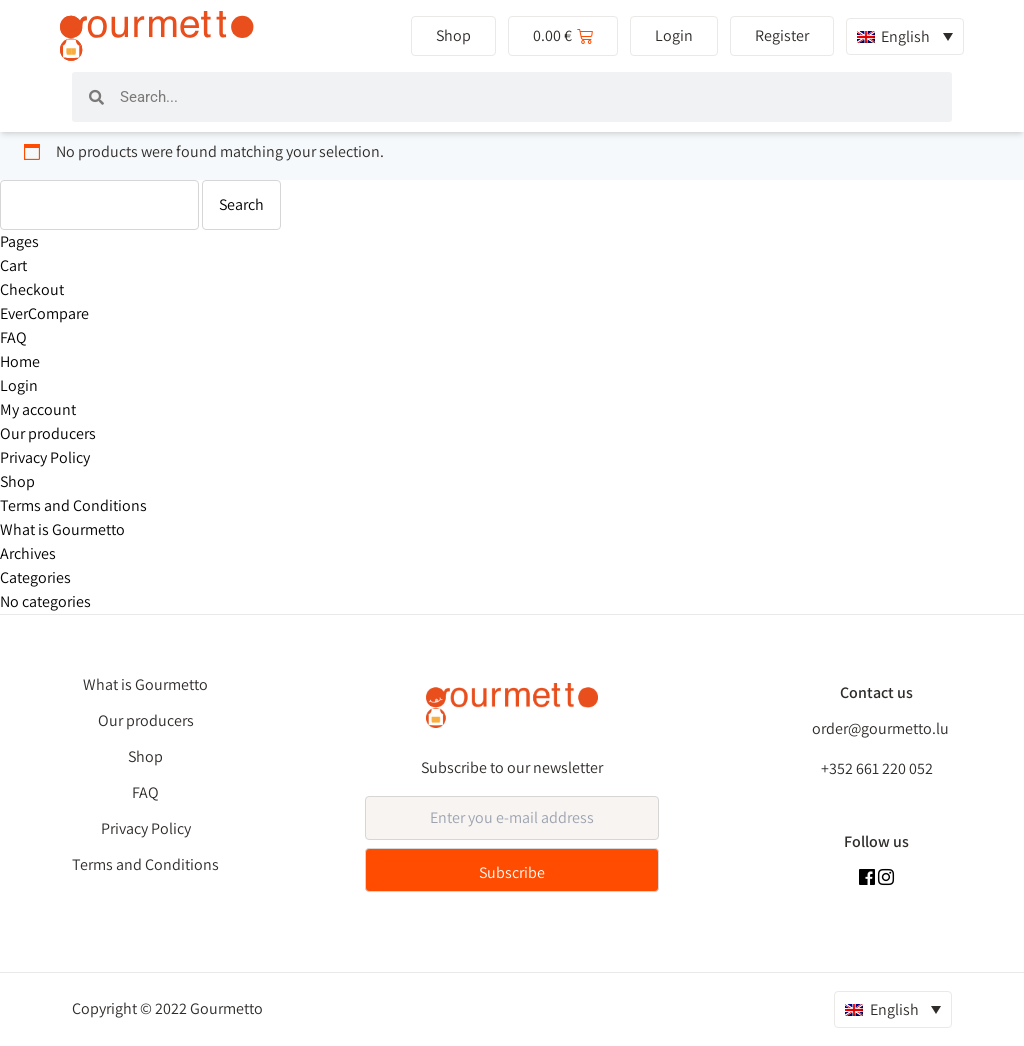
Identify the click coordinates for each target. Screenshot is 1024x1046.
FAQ (13, 337)
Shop (17, 481)
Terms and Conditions (73, 505)
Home (20, 361)
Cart (13, 265)
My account (38, 409)
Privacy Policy (45, 457)
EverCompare (44, 313)
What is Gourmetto (62, 529)
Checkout (32, 289)
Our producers (48, 433)
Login (19, 385)
